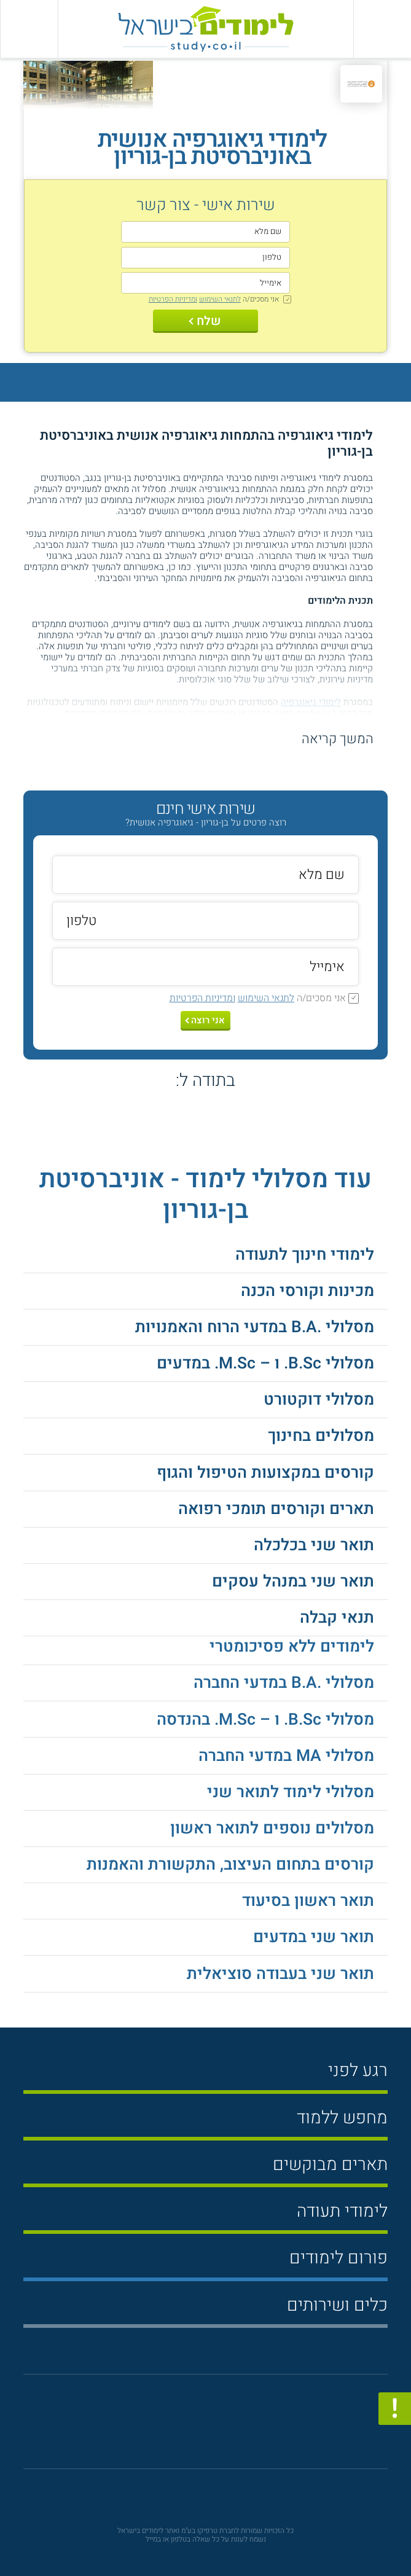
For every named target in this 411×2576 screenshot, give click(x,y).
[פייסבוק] (197, 2427)
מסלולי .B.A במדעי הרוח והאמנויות (254, 1327)
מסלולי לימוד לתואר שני (290, 1792)
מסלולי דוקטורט (319, 1399)
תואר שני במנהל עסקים (293, 1581)
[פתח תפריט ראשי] (382, 29)
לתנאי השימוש (220, 299)
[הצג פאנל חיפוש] (29, 29)
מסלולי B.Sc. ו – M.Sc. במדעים (265, 1363)
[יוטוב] (223, 2427)
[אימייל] (205, 283)
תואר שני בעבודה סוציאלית (280, 1974)
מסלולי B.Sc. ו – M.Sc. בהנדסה (265, 1719)
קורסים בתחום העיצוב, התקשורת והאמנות (230, 1864)
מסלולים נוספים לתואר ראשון (272, 1828)
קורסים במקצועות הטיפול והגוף (265, 1473)
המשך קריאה (338, 739)
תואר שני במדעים (313, 1937)
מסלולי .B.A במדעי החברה (284, 1683)
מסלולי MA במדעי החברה (286, 1756)
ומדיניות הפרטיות (173, 299)
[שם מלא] (205, 232)
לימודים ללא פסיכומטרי (291, 1646)
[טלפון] (205, 257)
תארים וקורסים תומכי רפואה (276, 1509)
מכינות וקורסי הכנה (307, 1291)
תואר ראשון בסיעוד (308, 1901)
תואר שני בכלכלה (314, 1545)
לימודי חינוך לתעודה (304, 1255)
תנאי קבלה (337, 1618)
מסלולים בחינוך (321, 1436)
